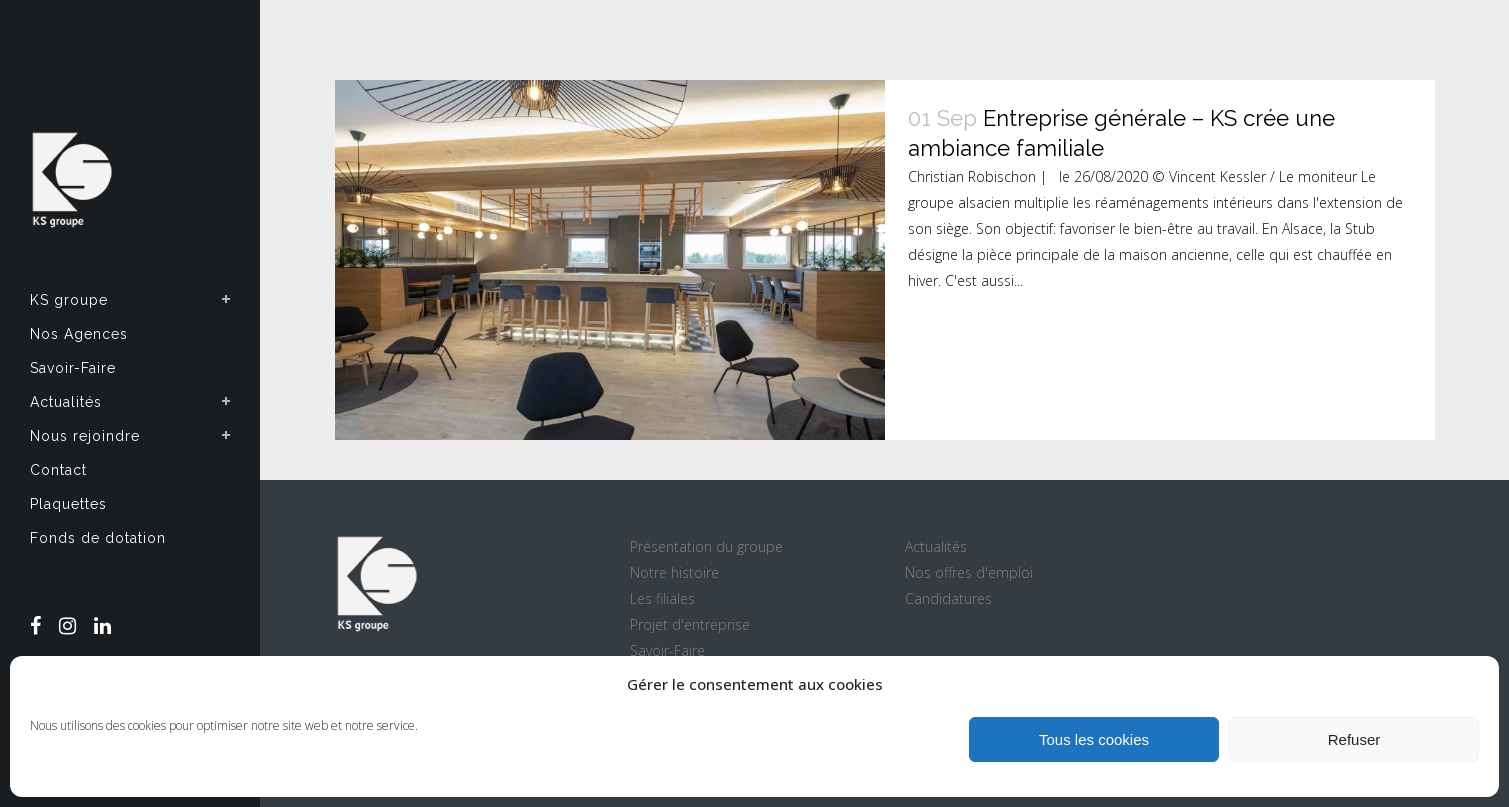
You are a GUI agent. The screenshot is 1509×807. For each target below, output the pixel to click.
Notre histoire (674, 572)
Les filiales (662, 598)
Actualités (936, 546)
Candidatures (948, 598)
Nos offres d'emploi (969, 572)
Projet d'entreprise (690, 624)
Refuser (1354, 739)
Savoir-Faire (667, 650)
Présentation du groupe (706, 546)
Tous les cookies (1094, 739)
